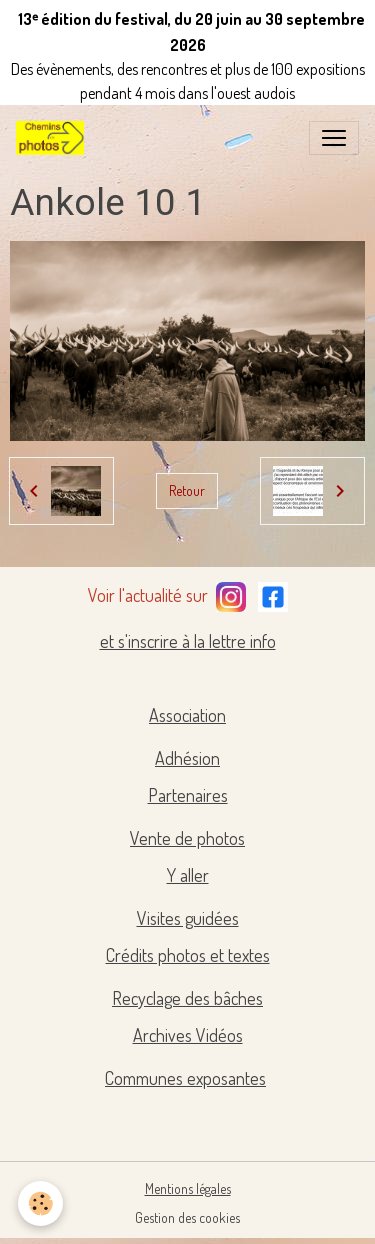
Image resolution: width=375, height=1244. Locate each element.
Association (187, 715)
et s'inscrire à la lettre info (188, 641)
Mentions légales (188, 1188)
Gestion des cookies (187, 1217)
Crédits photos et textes (188, 955)
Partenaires (188, 795)
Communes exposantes (185, 1078)
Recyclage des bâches (187, 998)
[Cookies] (40, 1203)
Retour (187, 490)
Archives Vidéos (188, 1035)
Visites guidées (188, 918)
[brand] (54, 138)
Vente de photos (187, 838)
